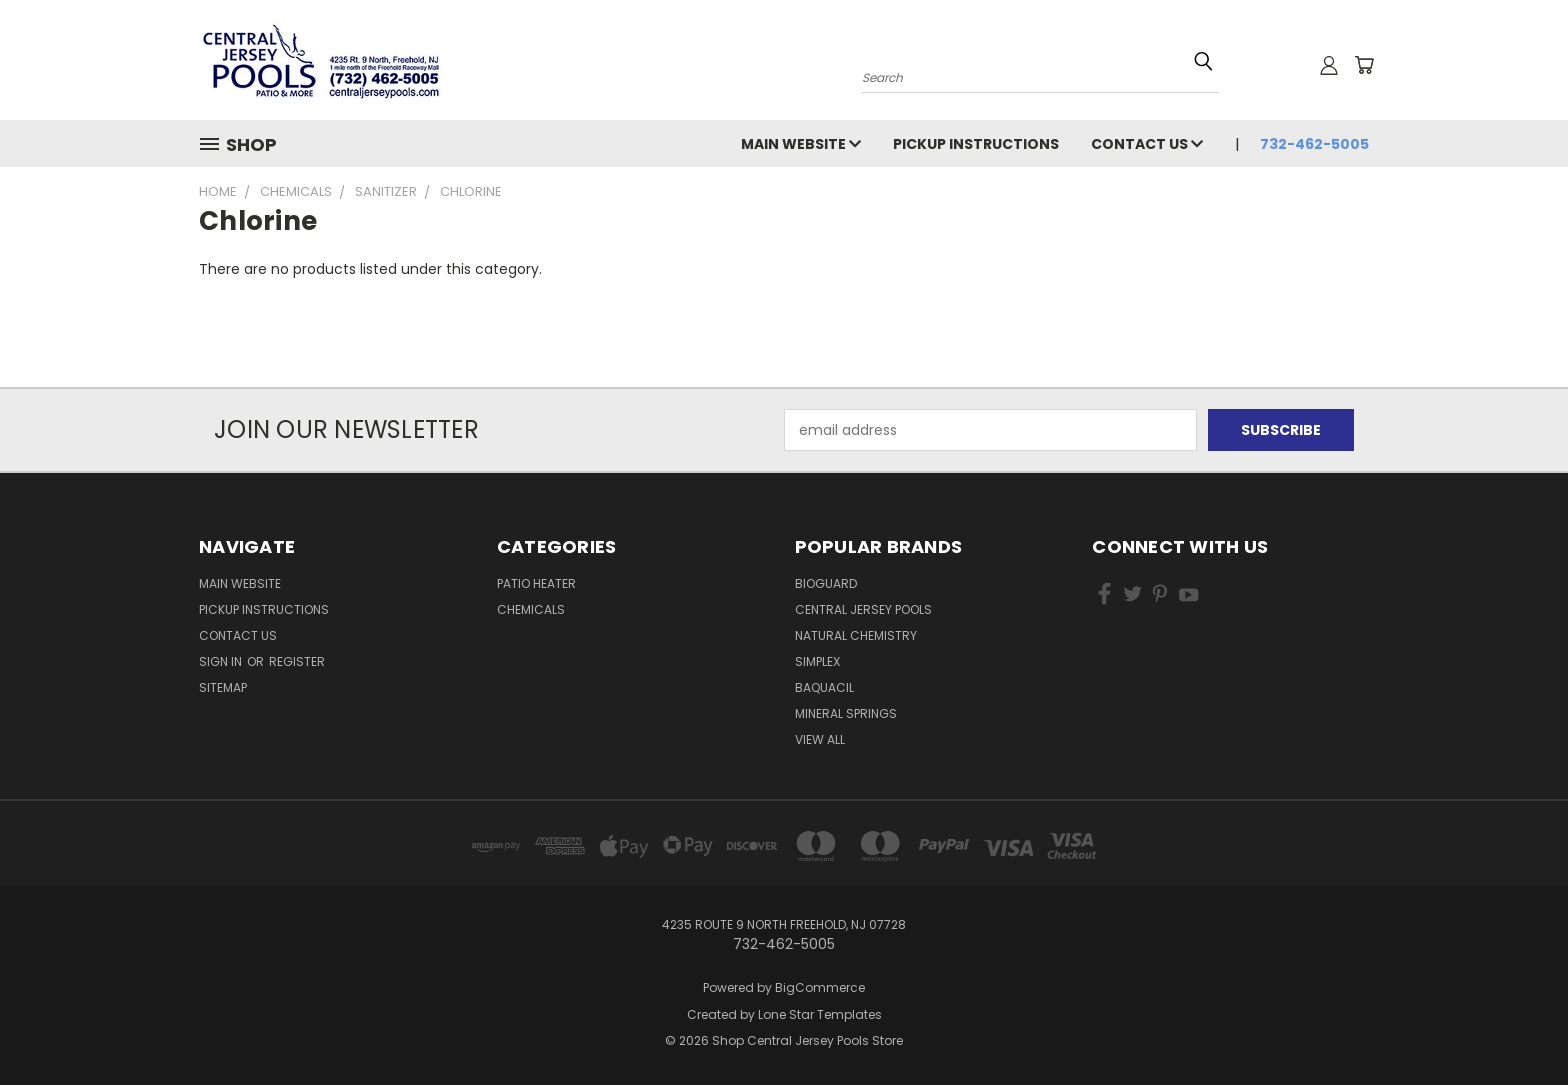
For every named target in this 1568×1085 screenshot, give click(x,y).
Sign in (222, 661)
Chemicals (531, 609)
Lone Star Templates (820, 1014)
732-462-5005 (1314, 144)
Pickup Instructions (976, 144)
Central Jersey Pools (863, 609)
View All (820, 739)
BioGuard (826, 583)
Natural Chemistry (856, 635)
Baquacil (824, 687)
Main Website (801, 144)
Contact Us (1147, 144)
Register (297, 661)
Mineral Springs (846, 713)
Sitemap (223, 687)
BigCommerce (820, 987)
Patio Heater (536, 583)
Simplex (817, 661)
